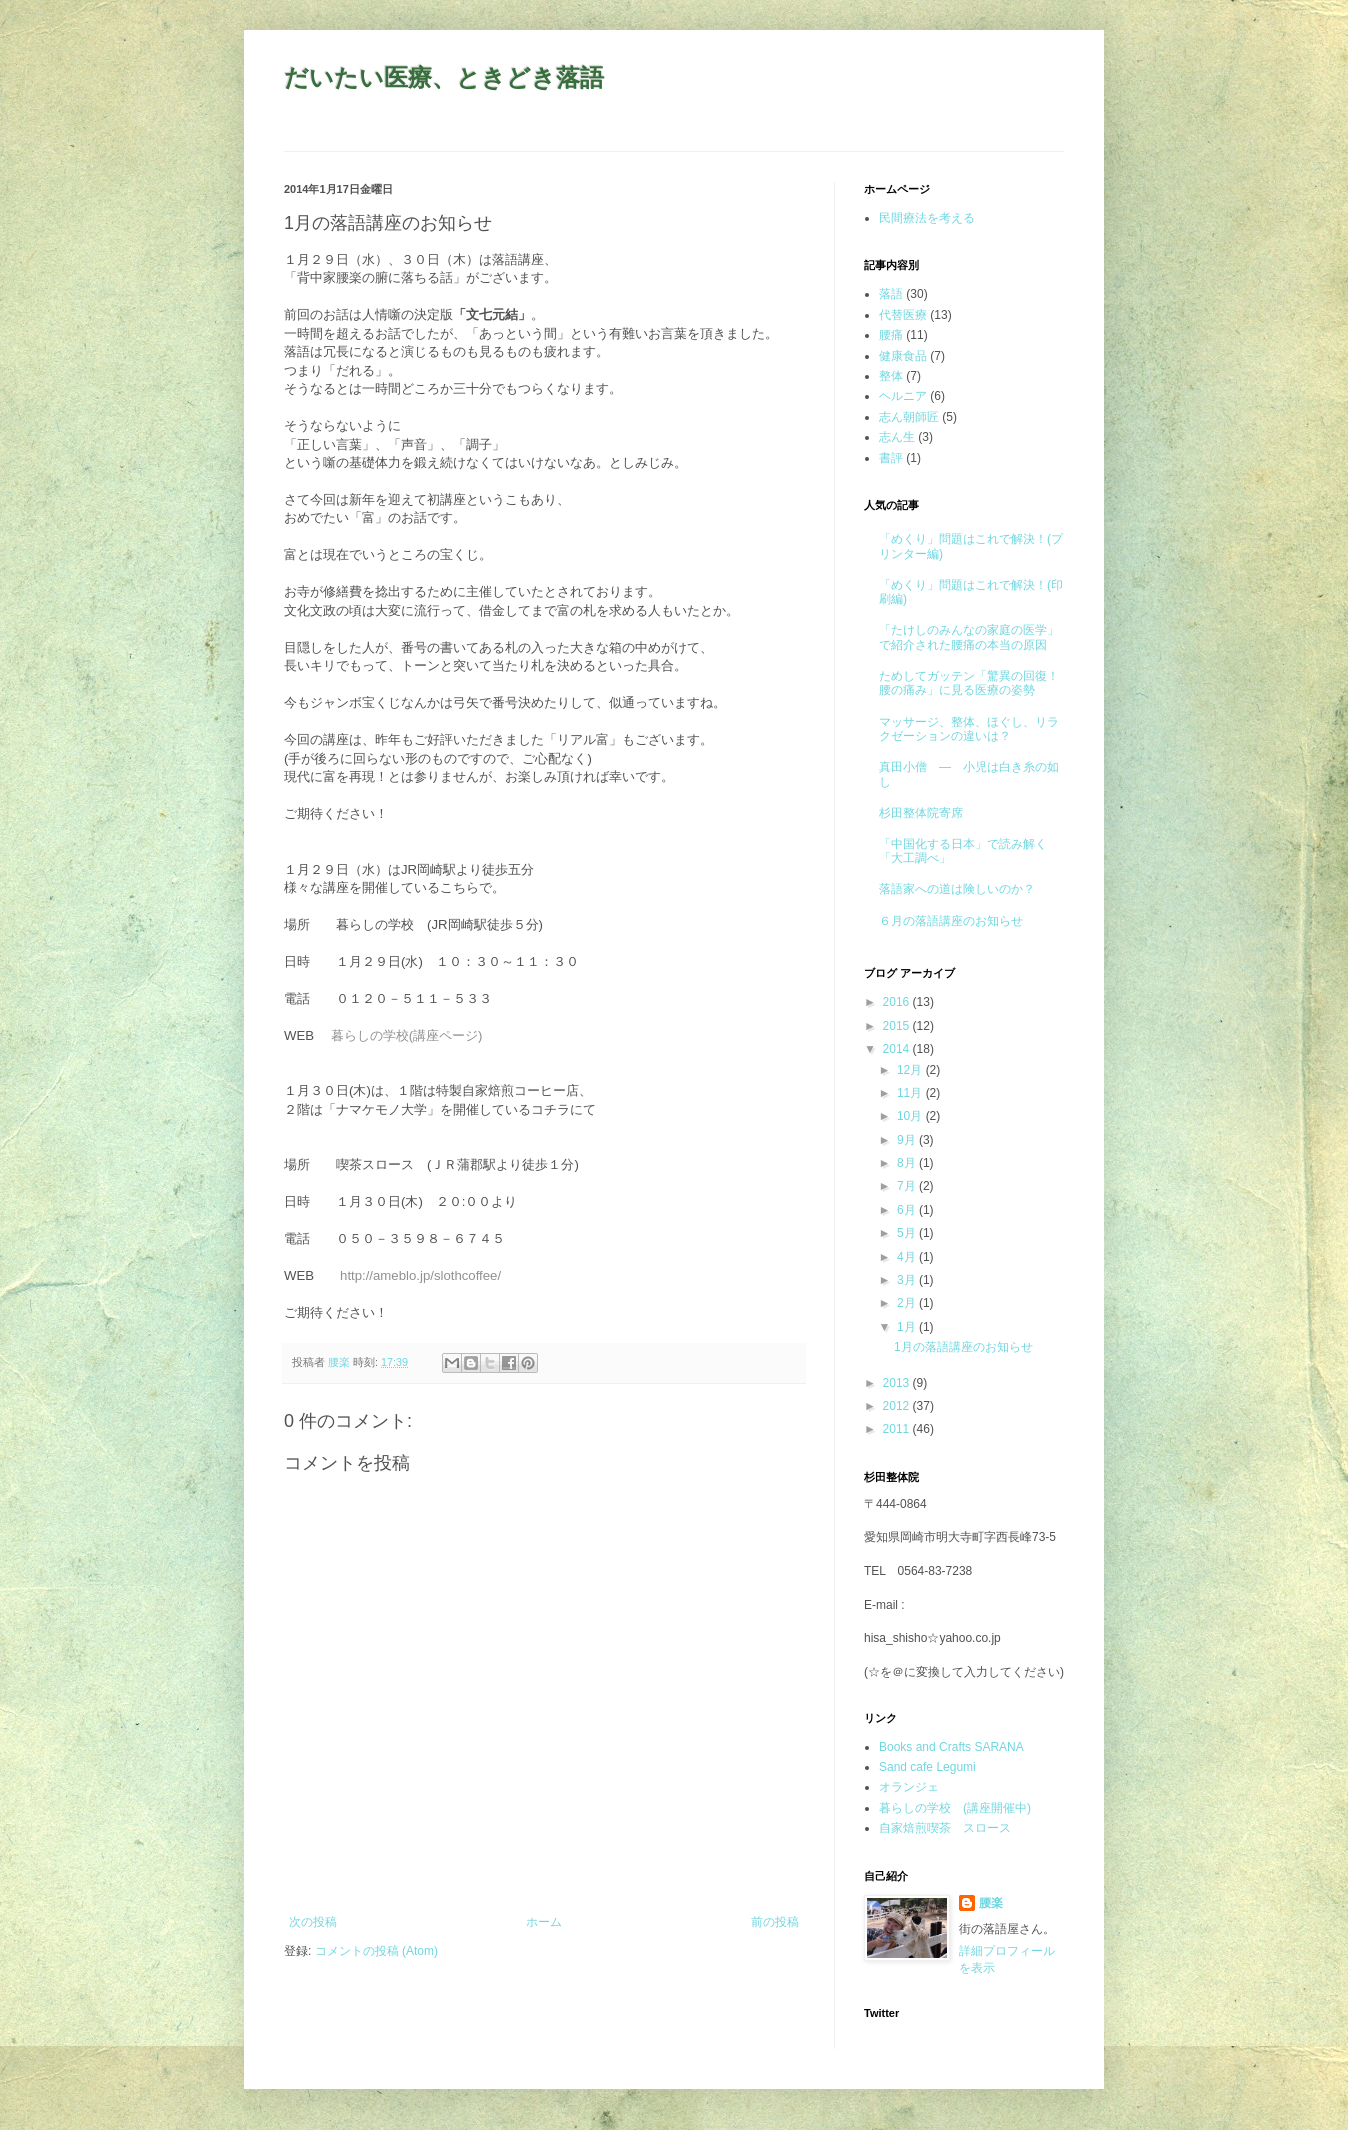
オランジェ (909, 1787)
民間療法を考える (927, 218)
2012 (898, 1406)
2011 (898, 1429)
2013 (898, 1383)
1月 (908, 1327)
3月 (908, 1280)
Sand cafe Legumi (927, 1767)
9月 (908, 1140)
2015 (898, 1026)
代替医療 (903, 315)
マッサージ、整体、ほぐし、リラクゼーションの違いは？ (969, 729)
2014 (898, 1049)
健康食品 (903, 356)
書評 (891, 458)
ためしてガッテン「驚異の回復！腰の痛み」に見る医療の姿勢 (969, 683)
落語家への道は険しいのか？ (957, 889)
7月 (908, 1186)
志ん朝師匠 (909, 417)
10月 (911, 1116)
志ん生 (897, 437)
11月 (911, 1093)
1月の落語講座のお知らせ (963, 1347)
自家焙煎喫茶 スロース (945, 1828)
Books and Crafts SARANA (951, 1747)
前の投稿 (775, 1922)
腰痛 (891, 335)
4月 (908, 1257)
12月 (911, 1070)
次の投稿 (313, 1922)
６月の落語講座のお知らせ (951, 921)
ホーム (544, 1922)
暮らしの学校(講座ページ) (407, 1035)
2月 (908, 1303)
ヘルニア (903, 396)
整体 (891, 376)
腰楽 (991, 1903)
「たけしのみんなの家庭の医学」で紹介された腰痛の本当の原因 (969, 637)
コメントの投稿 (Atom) (376, 1951)
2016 (898, 1002)
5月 (908, 1233)
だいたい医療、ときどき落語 (444, 78)
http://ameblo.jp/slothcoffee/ (420, 1275)
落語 (891, 294)
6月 (908, 1210)
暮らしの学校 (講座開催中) (955, 1808)
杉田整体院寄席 (921, 813)
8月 (908, 1163)
